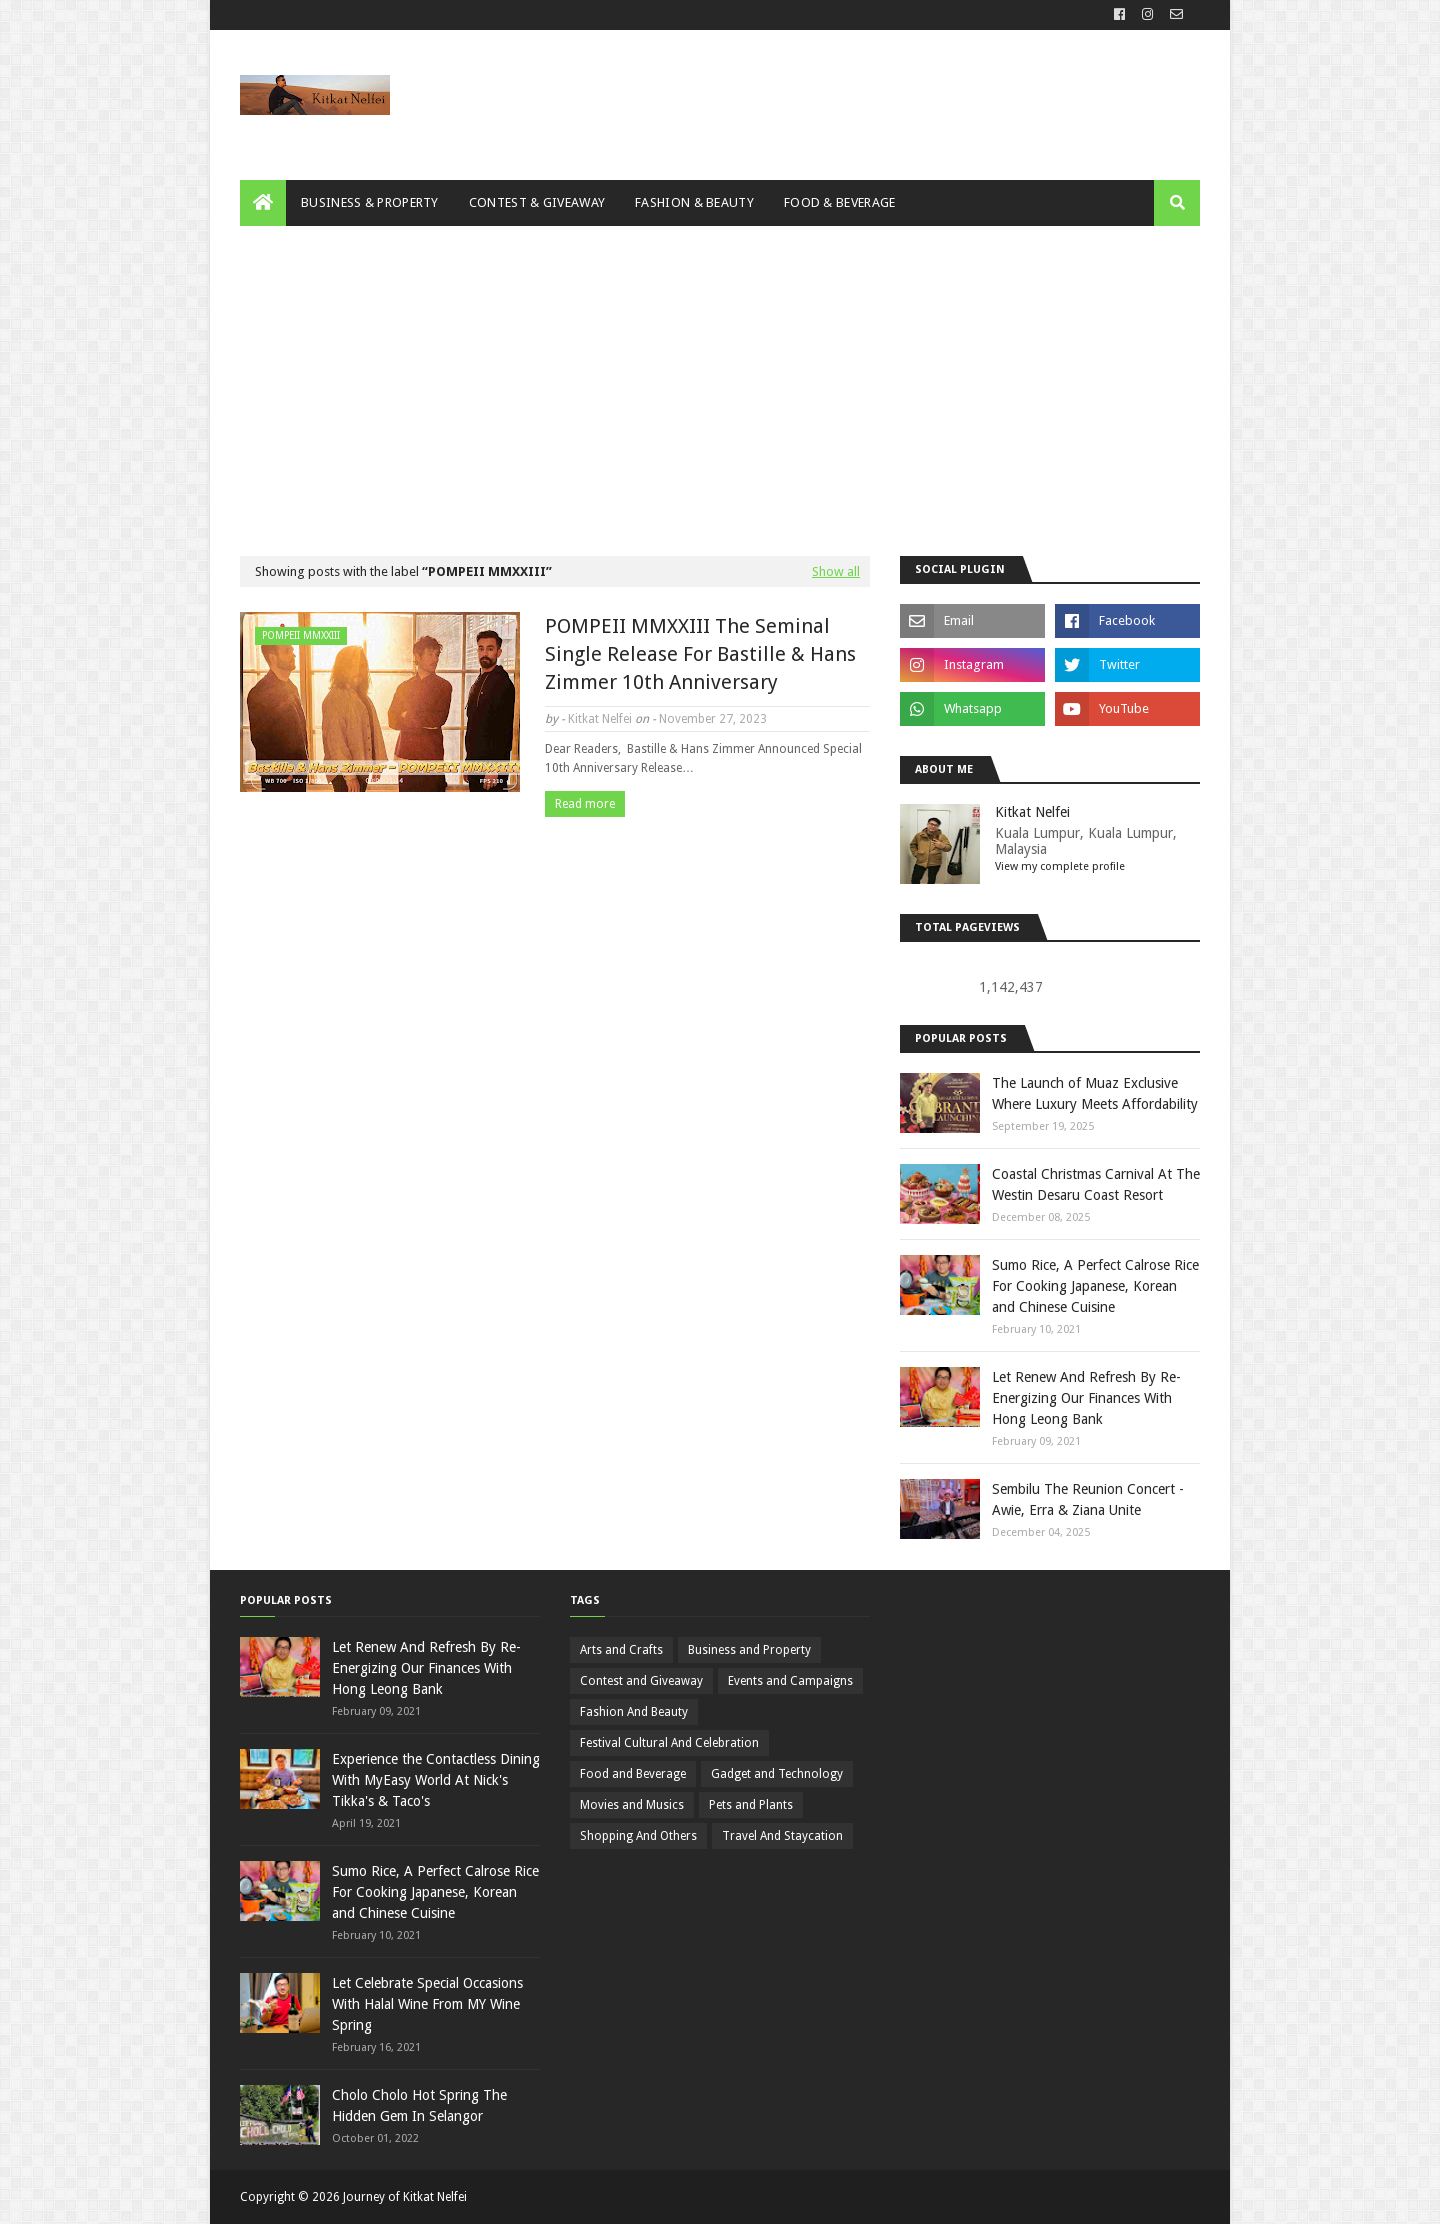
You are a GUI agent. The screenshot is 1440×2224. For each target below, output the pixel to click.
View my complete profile (1060, 866)
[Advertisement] (720, 376)
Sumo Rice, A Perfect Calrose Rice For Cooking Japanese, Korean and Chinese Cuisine (1095, 1286)
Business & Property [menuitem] (370, 202)
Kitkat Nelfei (600, 719)
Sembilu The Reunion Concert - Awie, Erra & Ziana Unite (1088, 1499)
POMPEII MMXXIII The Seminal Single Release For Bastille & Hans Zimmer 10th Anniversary (700, 654)
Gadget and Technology (777, 1774)
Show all (836, 571)
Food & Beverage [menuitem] (840, 202)
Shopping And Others (638, 1836)
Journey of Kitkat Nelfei (405, 2197)
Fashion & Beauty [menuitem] (694, 202)
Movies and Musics (632, 1805)
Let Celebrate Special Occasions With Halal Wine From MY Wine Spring (427, 2004)
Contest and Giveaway (641, 1681)
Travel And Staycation (782, 1836)
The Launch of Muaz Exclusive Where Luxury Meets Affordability (1095, 1093)
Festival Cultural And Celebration (669, 1743)
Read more (585, 804)
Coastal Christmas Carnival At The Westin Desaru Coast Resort (1096, 1184)
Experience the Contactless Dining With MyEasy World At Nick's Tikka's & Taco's (436, 1780)
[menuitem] (263, 203)
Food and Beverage (633, 1774)
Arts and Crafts (621, 1650)
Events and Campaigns (790, 1681)
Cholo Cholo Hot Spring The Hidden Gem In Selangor (419, 2105)
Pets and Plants (751, 1805)
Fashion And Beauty (634, 1712)
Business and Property (749, 1650)
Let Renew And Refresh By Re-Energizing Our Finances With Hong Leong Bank (1086, 1398)
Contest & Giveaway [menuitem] (537, 202)
